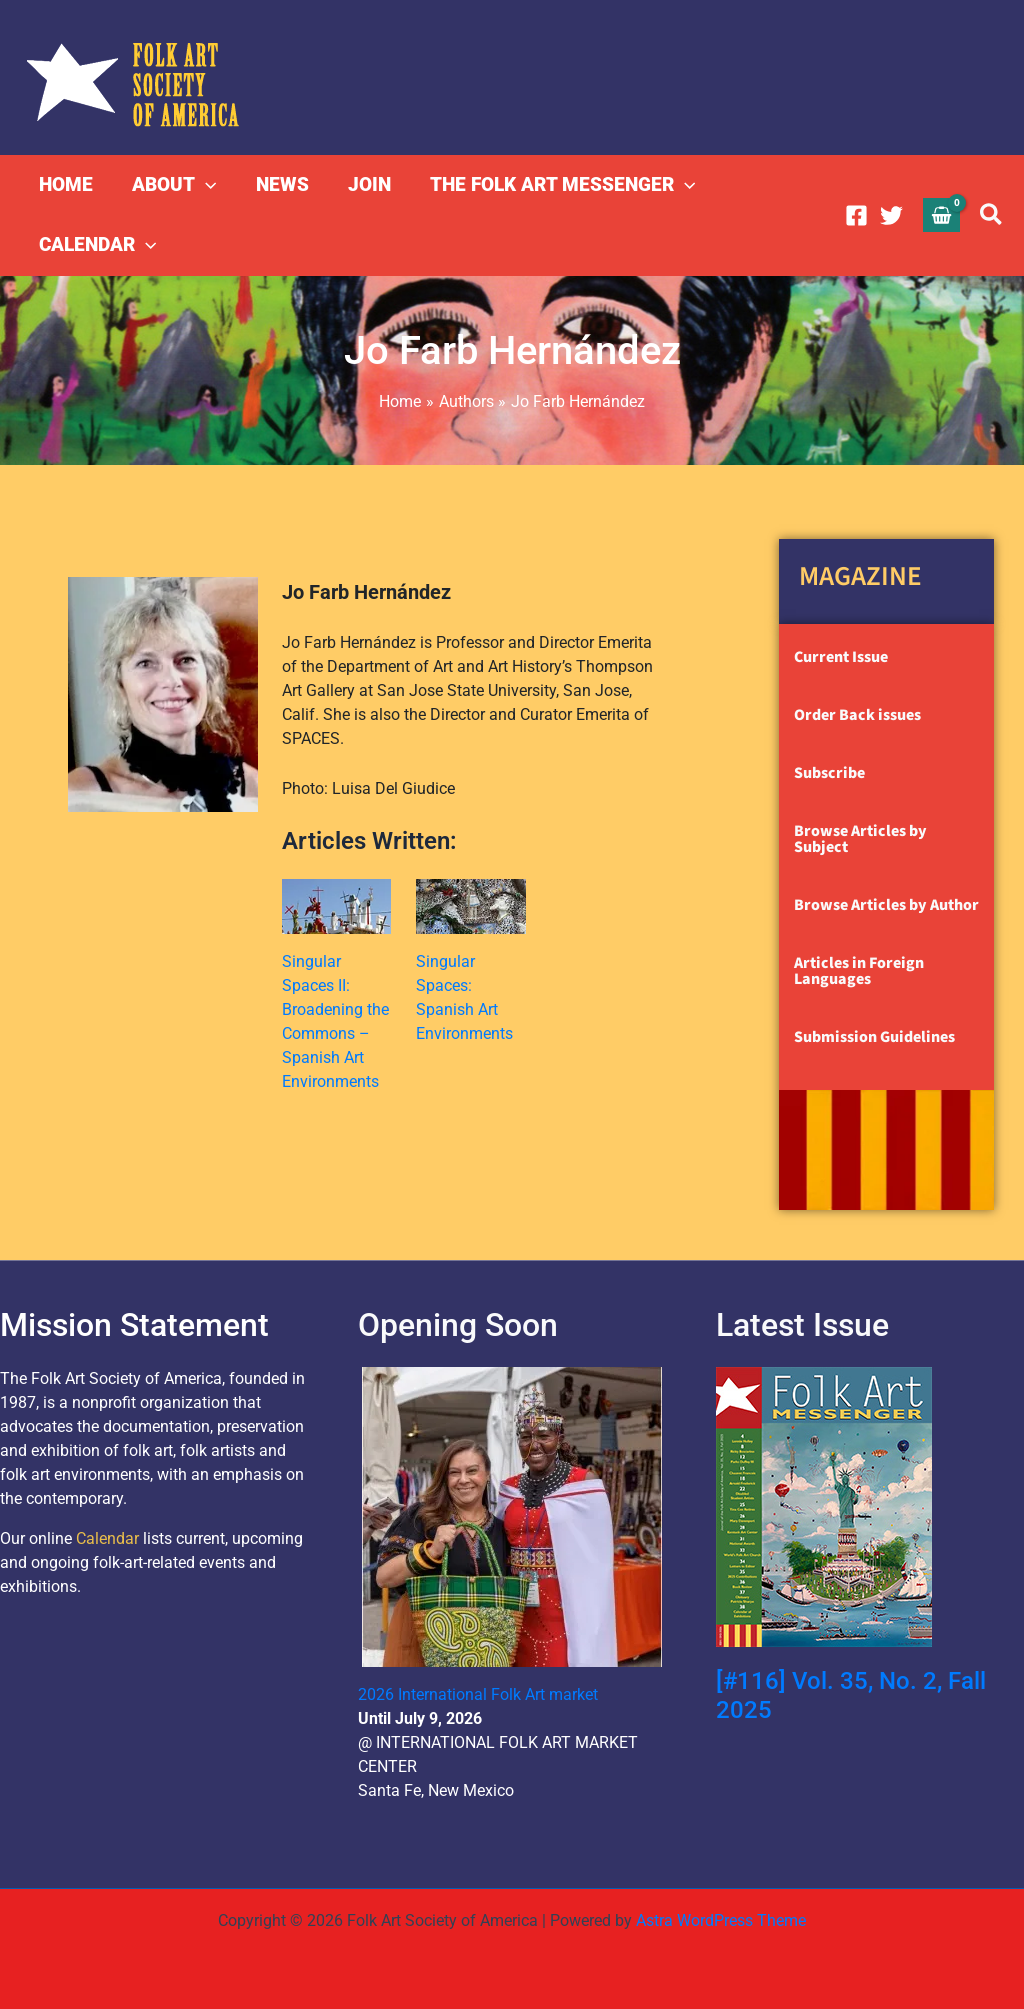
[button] (204, 185)
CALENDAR (97, 245)
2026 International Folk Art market (478, 1694)
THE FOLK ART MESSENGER (557, 185)
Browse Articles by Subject (860, 839)
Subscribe (829, 773)
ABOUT (173, 185)
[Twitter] (891, 215)
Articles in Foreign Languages (859, 971)
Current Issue (841, 657)
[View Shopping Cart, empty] (942, 214)
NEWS (279, 184)
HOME (66, 184)
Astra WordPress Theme (721, 1920)
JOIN (365, 184)
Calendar (107, 1538)
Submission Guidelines (874, 1037)
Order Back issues (857, 715)
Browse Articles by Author (886, 905)
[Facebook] (856, 215)
